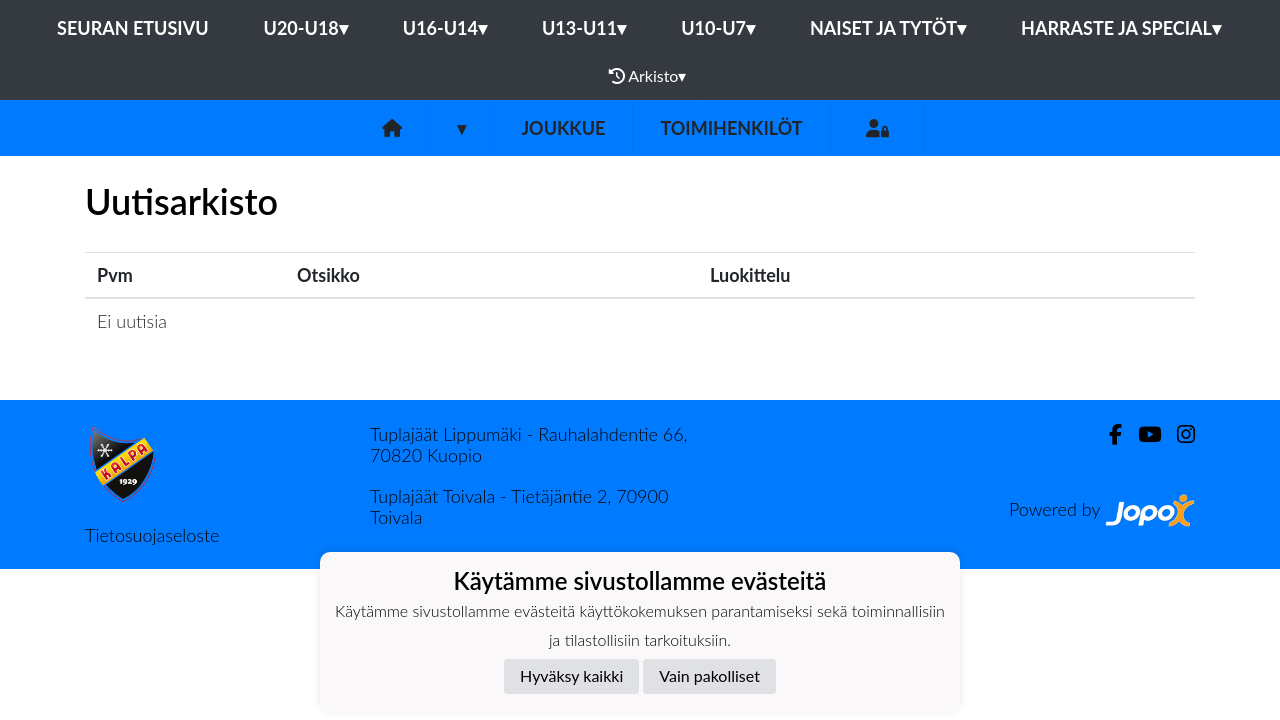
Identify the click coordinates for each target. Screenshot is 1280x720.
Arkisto (648, 76)
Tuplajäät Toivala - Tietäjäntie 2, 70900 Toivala (519, 506)
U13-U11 (584, 28)
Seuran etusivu (133, 28)
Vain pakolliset (709, 675)
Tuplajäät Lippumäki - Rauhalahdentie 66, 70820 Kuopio (529, 444)
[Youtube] (1141, 434)
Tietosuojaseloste (152, 535)
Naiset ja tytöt (888, 28)
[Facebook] (1107, 434)
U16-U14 (445, 28)
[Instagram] (1178, 434)
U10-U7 (718, 28)
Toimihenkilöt (731, 128)
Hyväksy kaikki (571, 675)
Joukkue (563, 128)
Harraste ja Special (1121, 28)
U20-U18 (306, 28)
